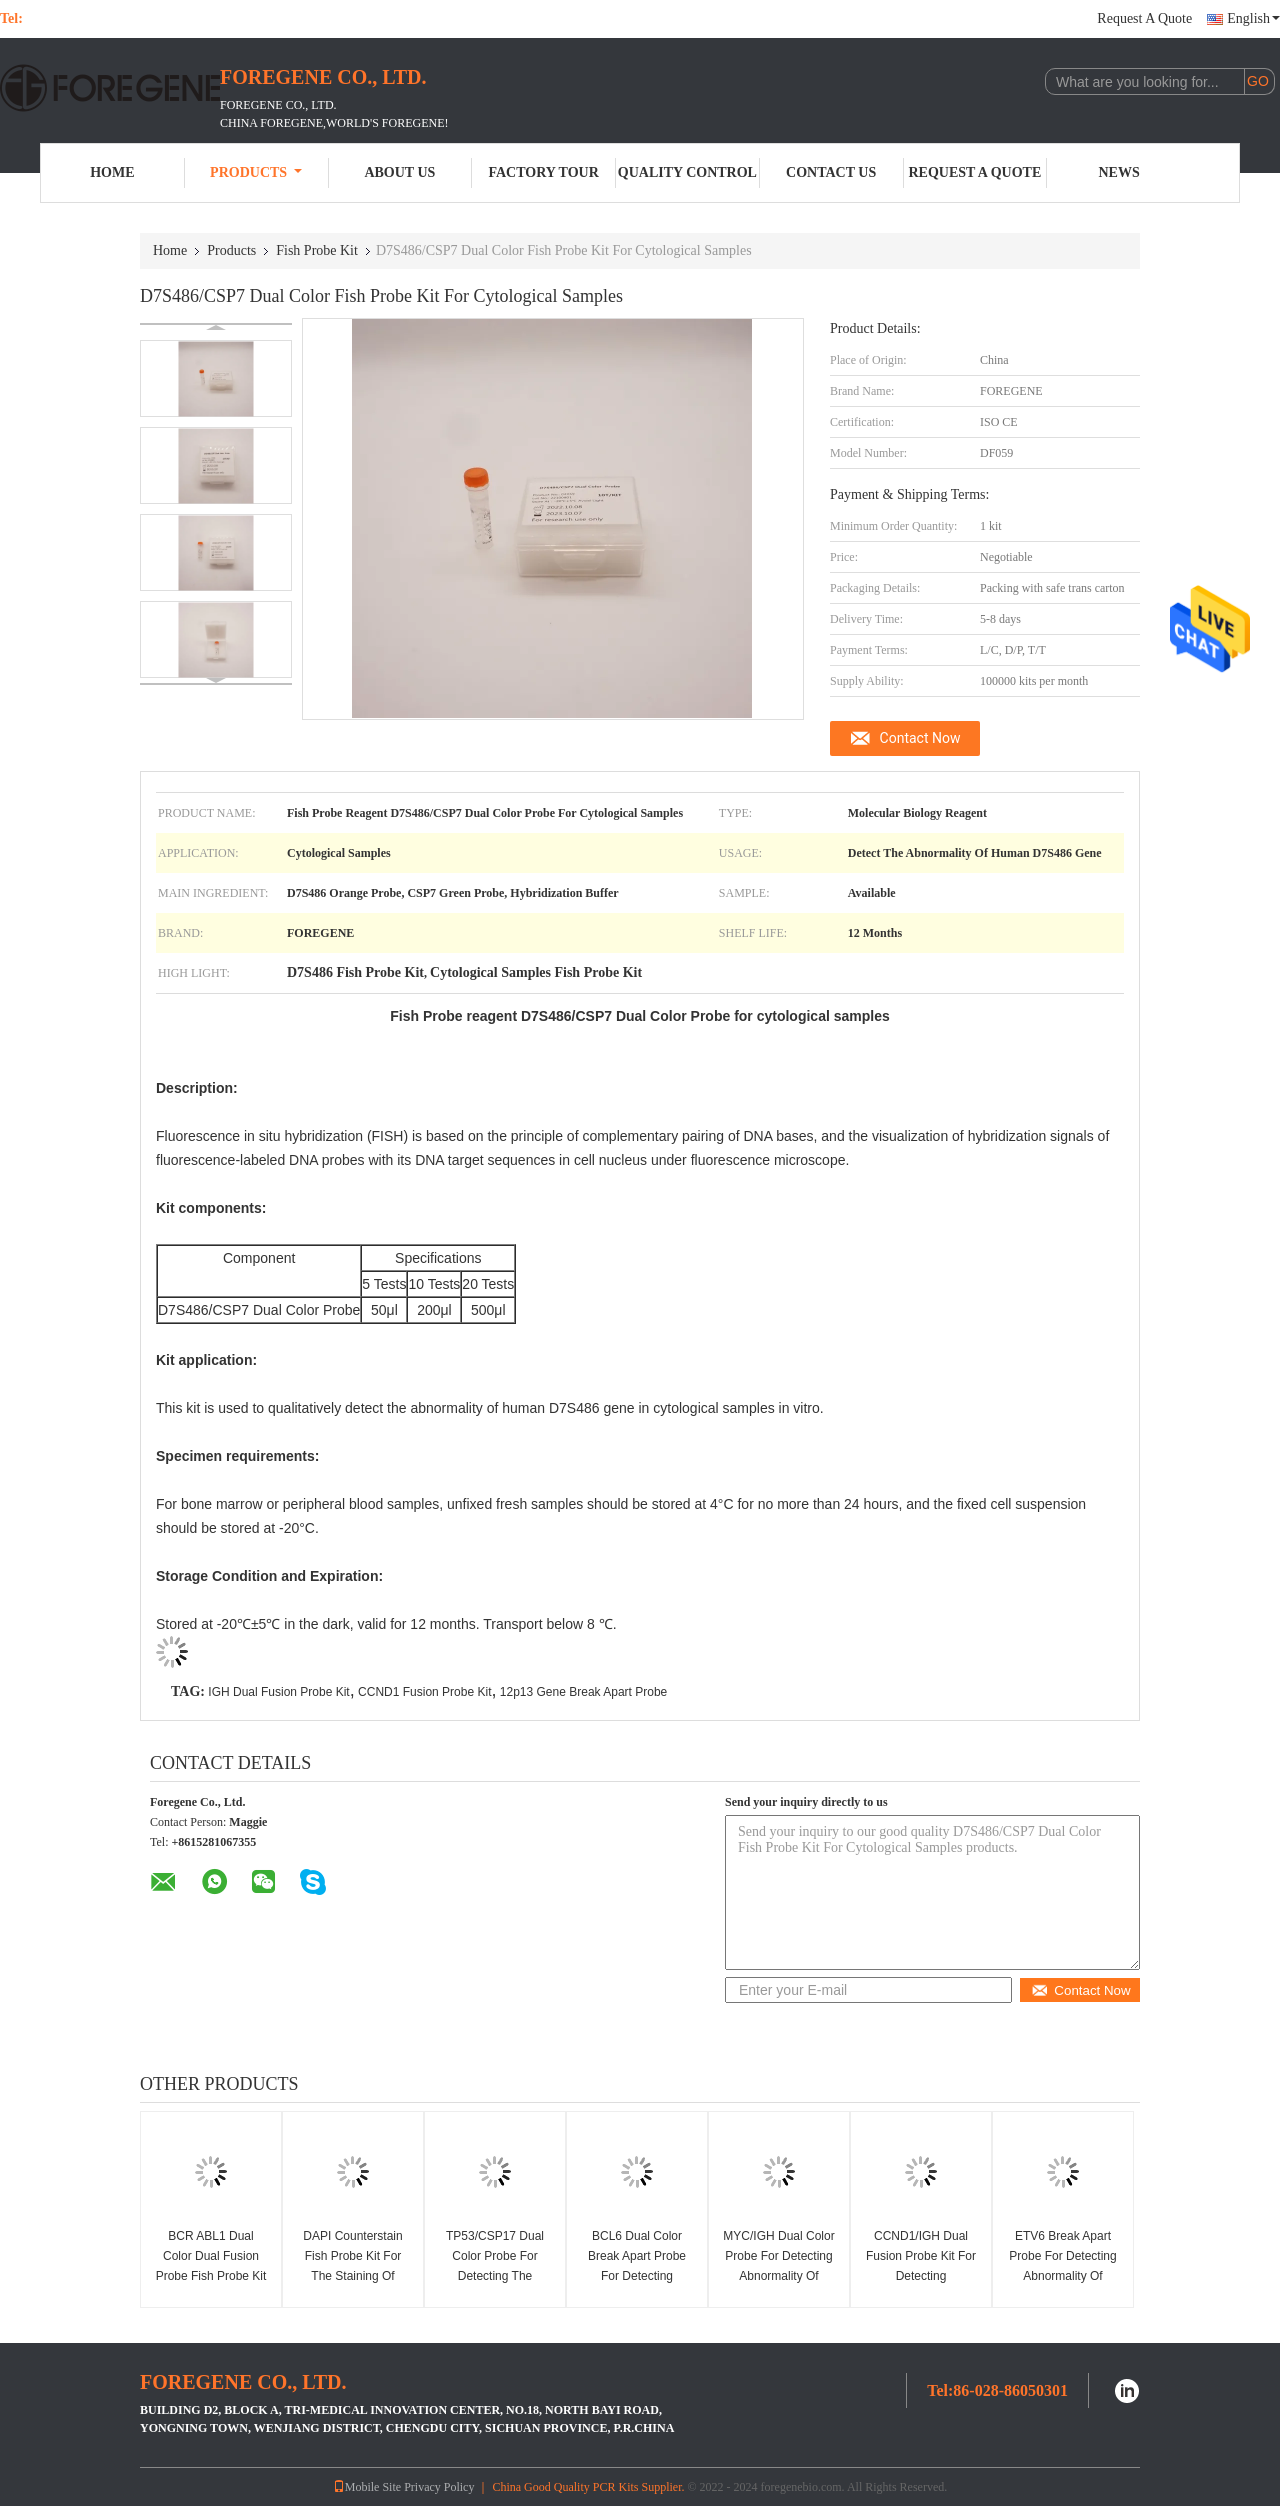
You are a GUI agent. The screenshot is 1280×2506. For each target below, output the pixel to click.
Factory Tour (543, 172)
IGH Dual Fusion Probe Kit (278, 1692)
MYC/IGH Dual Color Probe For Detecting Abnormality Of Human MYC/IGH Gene (778, 2276)
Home (112, 172)
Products (256, 172)
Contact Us (831, 172)
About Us (399, 172)
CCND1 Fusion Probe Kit (424, 1692)
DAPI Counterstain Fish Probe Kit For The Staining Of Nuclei (352, 2266)
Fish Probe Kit (317, 250)
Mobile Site (367, 2487)
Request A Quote (1144, 18)
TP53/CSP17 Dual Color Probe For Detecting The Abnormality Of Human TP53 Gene (494, 2276)
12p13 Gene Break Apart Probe (583, 1692)
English (1253, 18)
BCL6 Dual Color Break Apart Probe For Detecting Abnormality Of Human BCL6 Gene (637, 2276)
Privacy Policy (439, 2487)
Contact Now (920, 738)
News (1119, 172)
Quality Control (687, 172)
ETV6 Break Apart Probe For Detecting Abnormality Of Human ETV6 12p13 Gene (1063, 2276)
